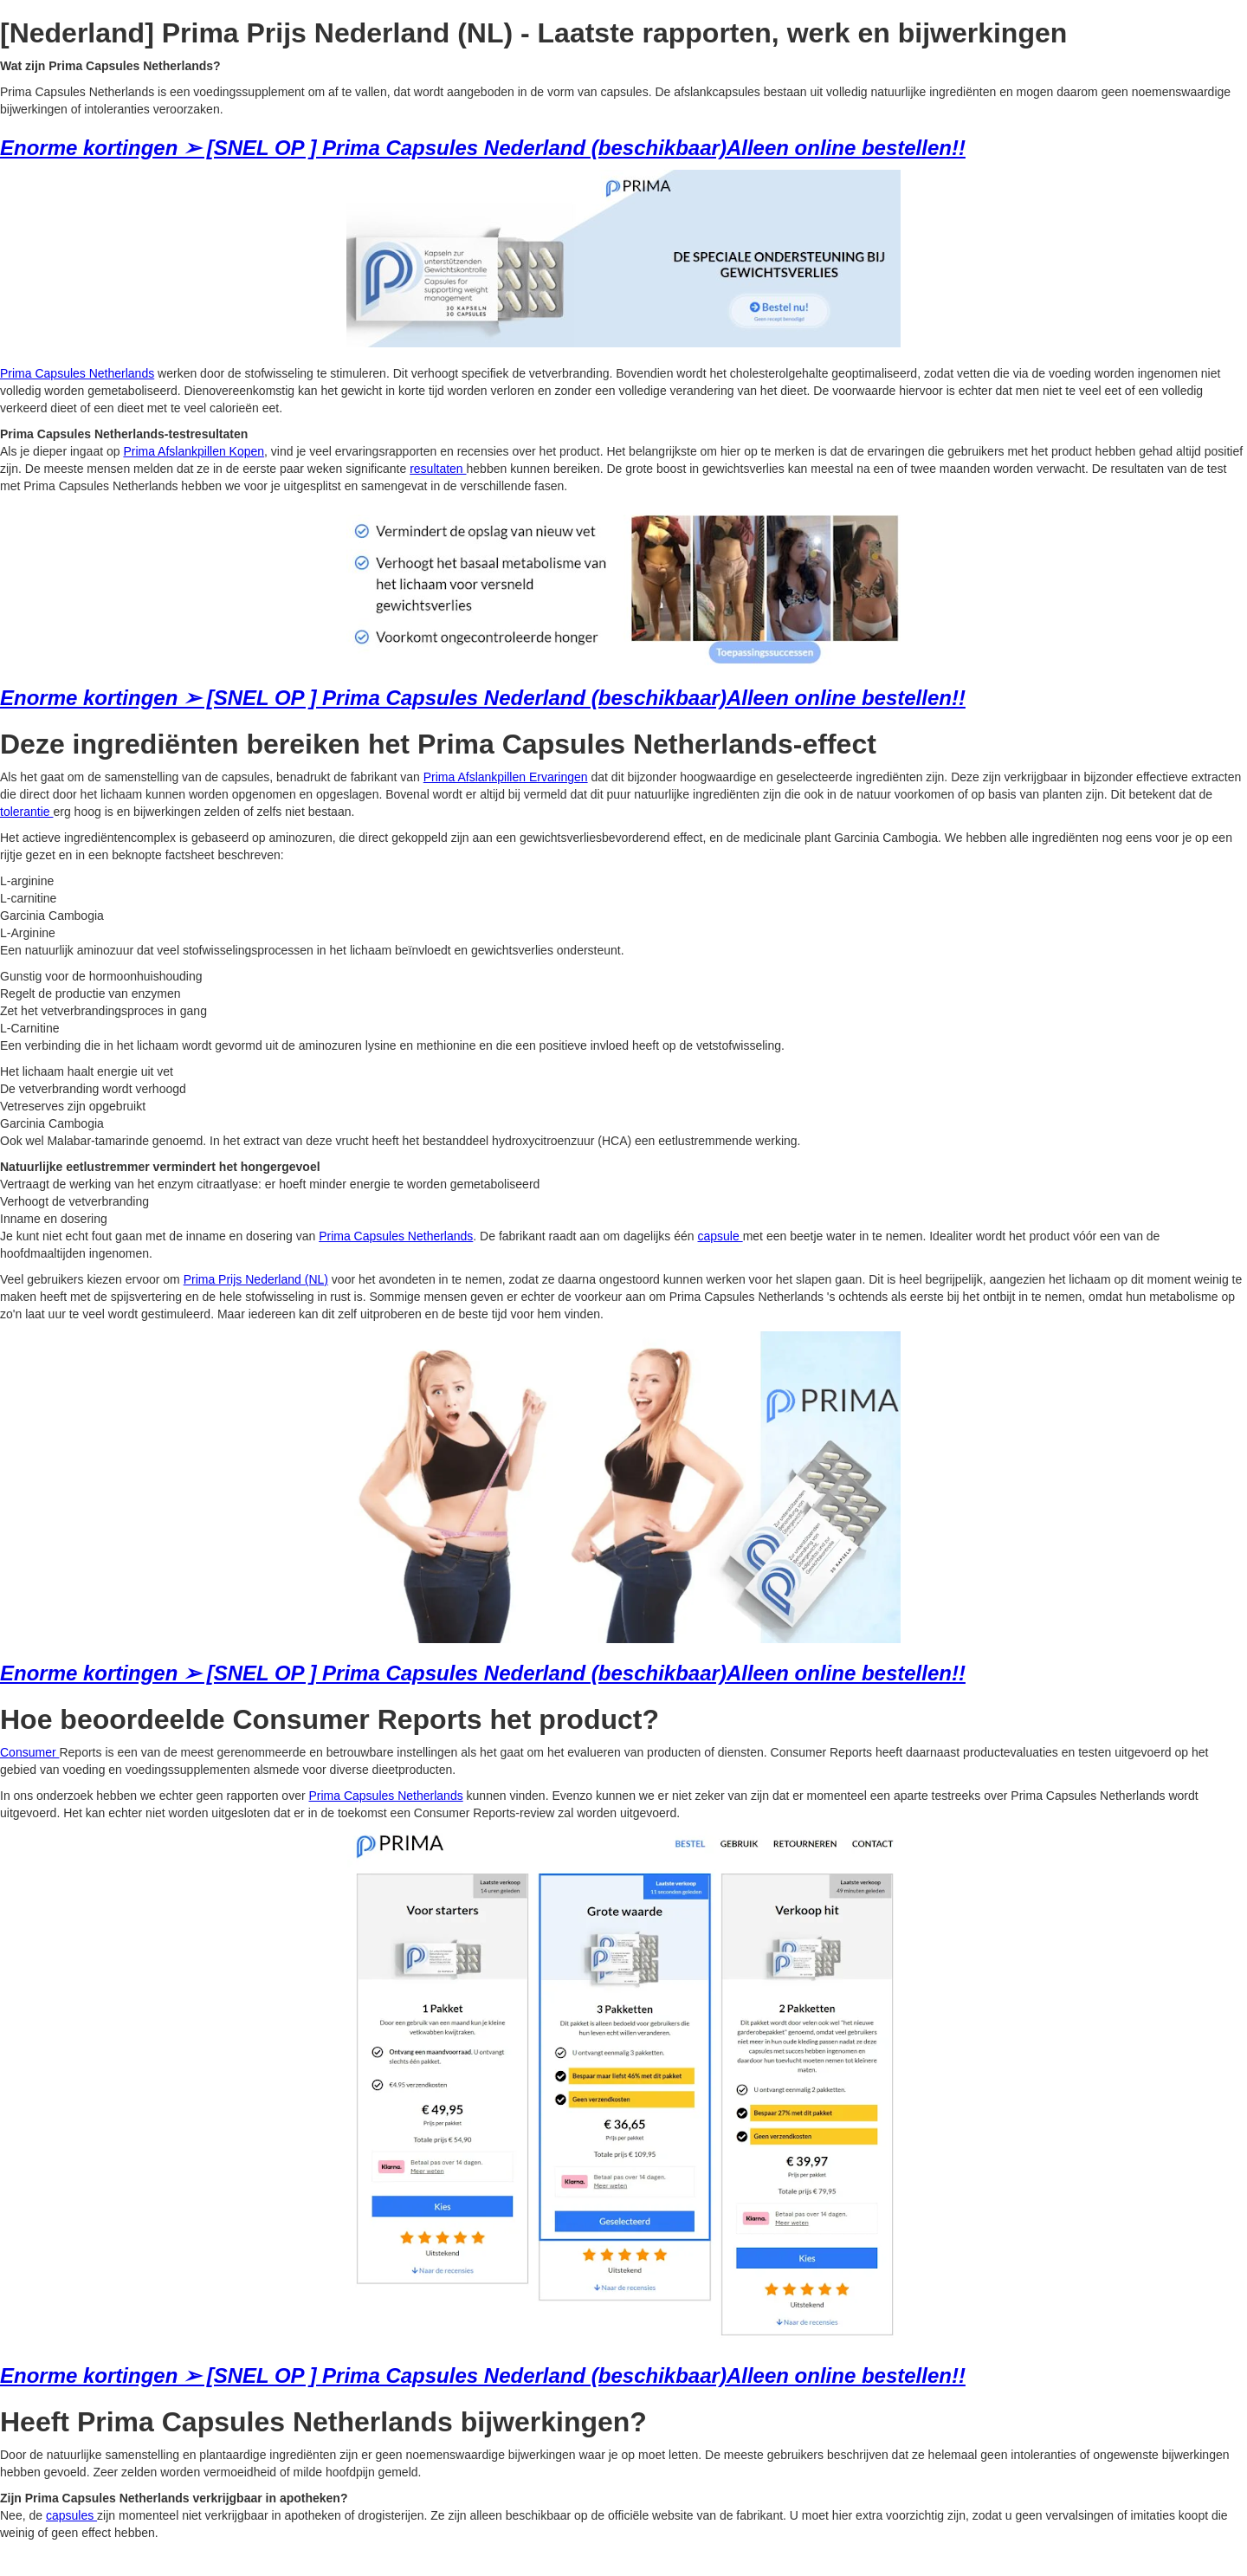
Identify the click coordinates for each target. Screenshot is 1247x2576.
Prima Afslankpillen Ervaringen (505, 777)
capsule (720, 1236)
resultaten (438, 469)
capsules (71, 2515)
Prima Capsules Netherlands (77, 373)
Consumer (29, 1752)
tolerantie (26, 812)
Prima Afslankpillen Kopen (193, 451)
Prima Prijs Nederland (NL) (256, 1279)
